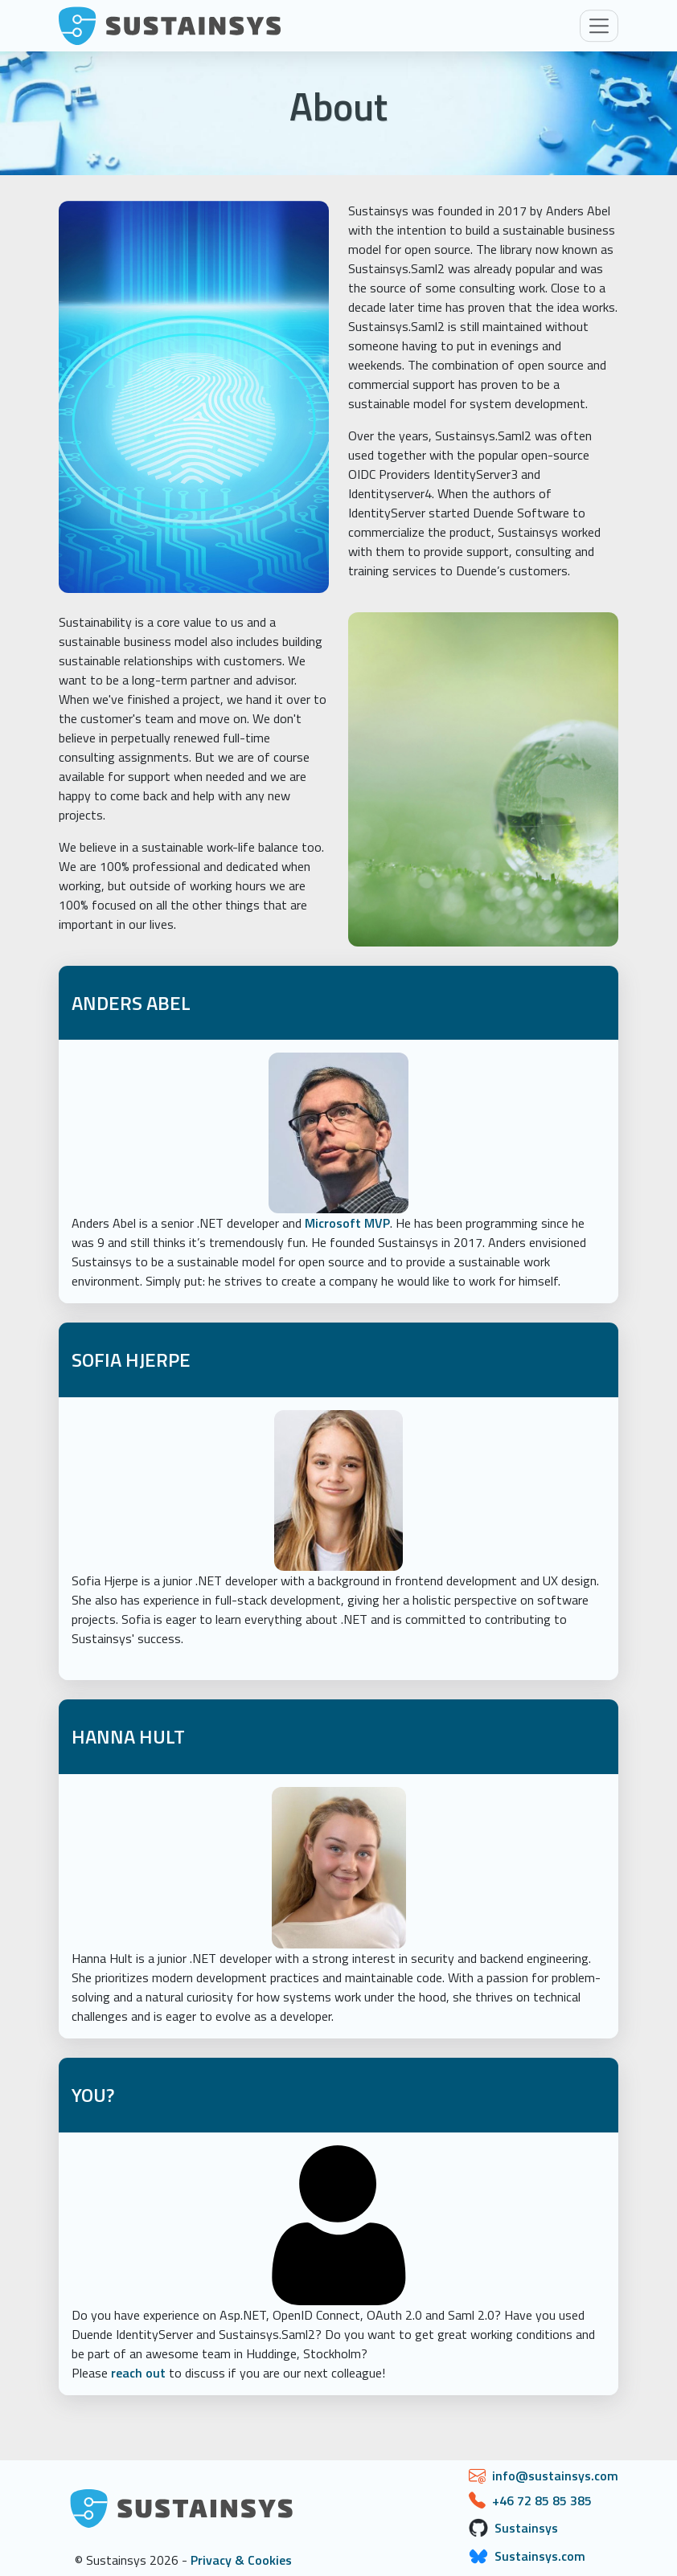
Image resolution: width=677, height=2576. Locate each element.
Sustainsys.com (539, 2556)
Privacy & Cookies (241, 2560)
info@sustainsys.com (555, 2475)
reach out (138, 2372)
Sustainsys (526, 2527)
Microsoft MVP (347, 1223)
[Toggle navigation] (599, 26)
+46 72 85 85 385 (542, 2500)
